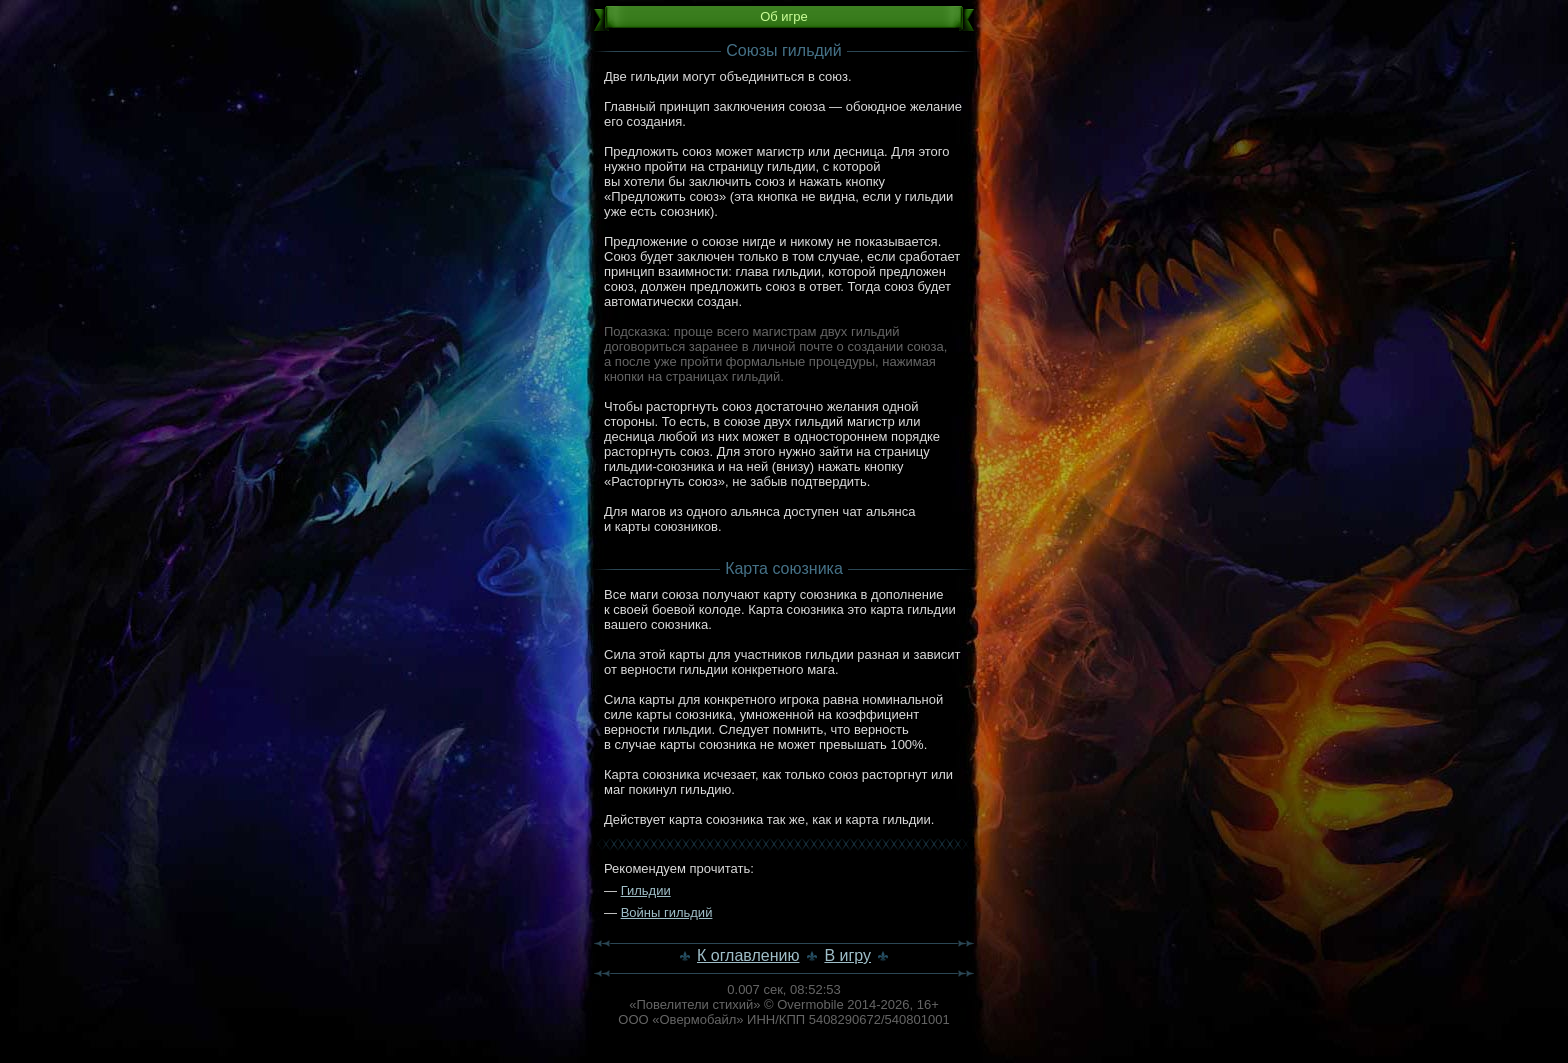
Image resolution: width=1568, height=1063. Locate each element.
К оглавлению (748, 955)
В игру (847, 955)
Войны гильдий (667, 912)
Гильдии (646, 890)
